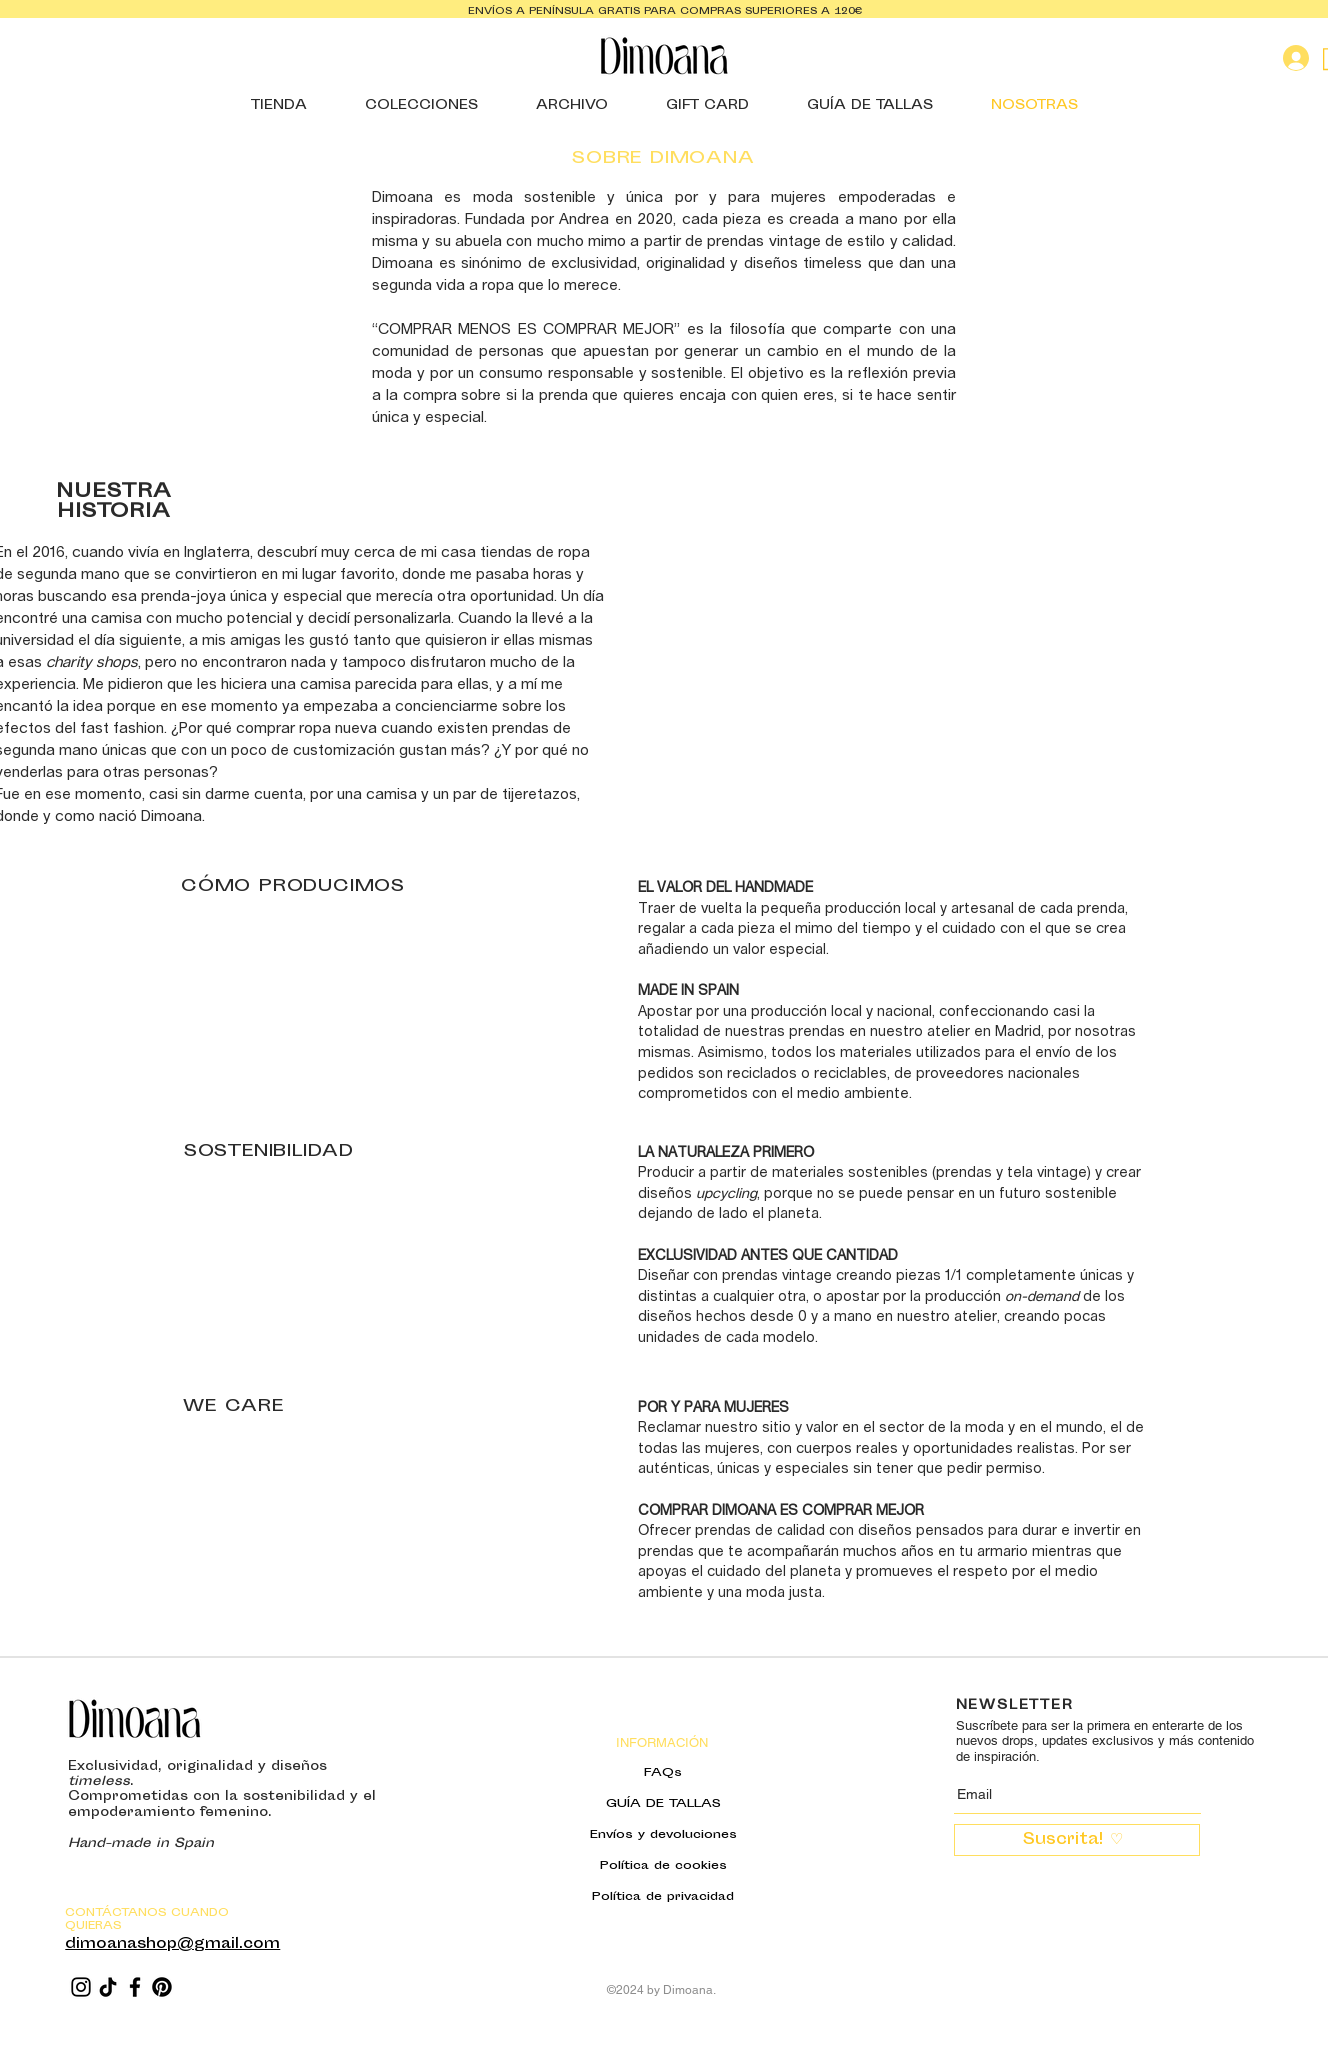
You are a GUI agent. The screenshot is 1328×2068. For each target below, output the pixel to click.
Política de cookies (663, 1866)
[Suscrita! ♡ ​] (1077, 1840)
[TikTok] (108, 1987)
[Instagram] (81, 1987)
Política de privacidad (663, 1897)
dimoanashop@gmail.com (172, 1944)
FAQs (663, 1773)
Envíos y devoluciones (663, 1835)
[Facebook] (135, 1987)
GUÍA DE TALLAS (663, 1804)
